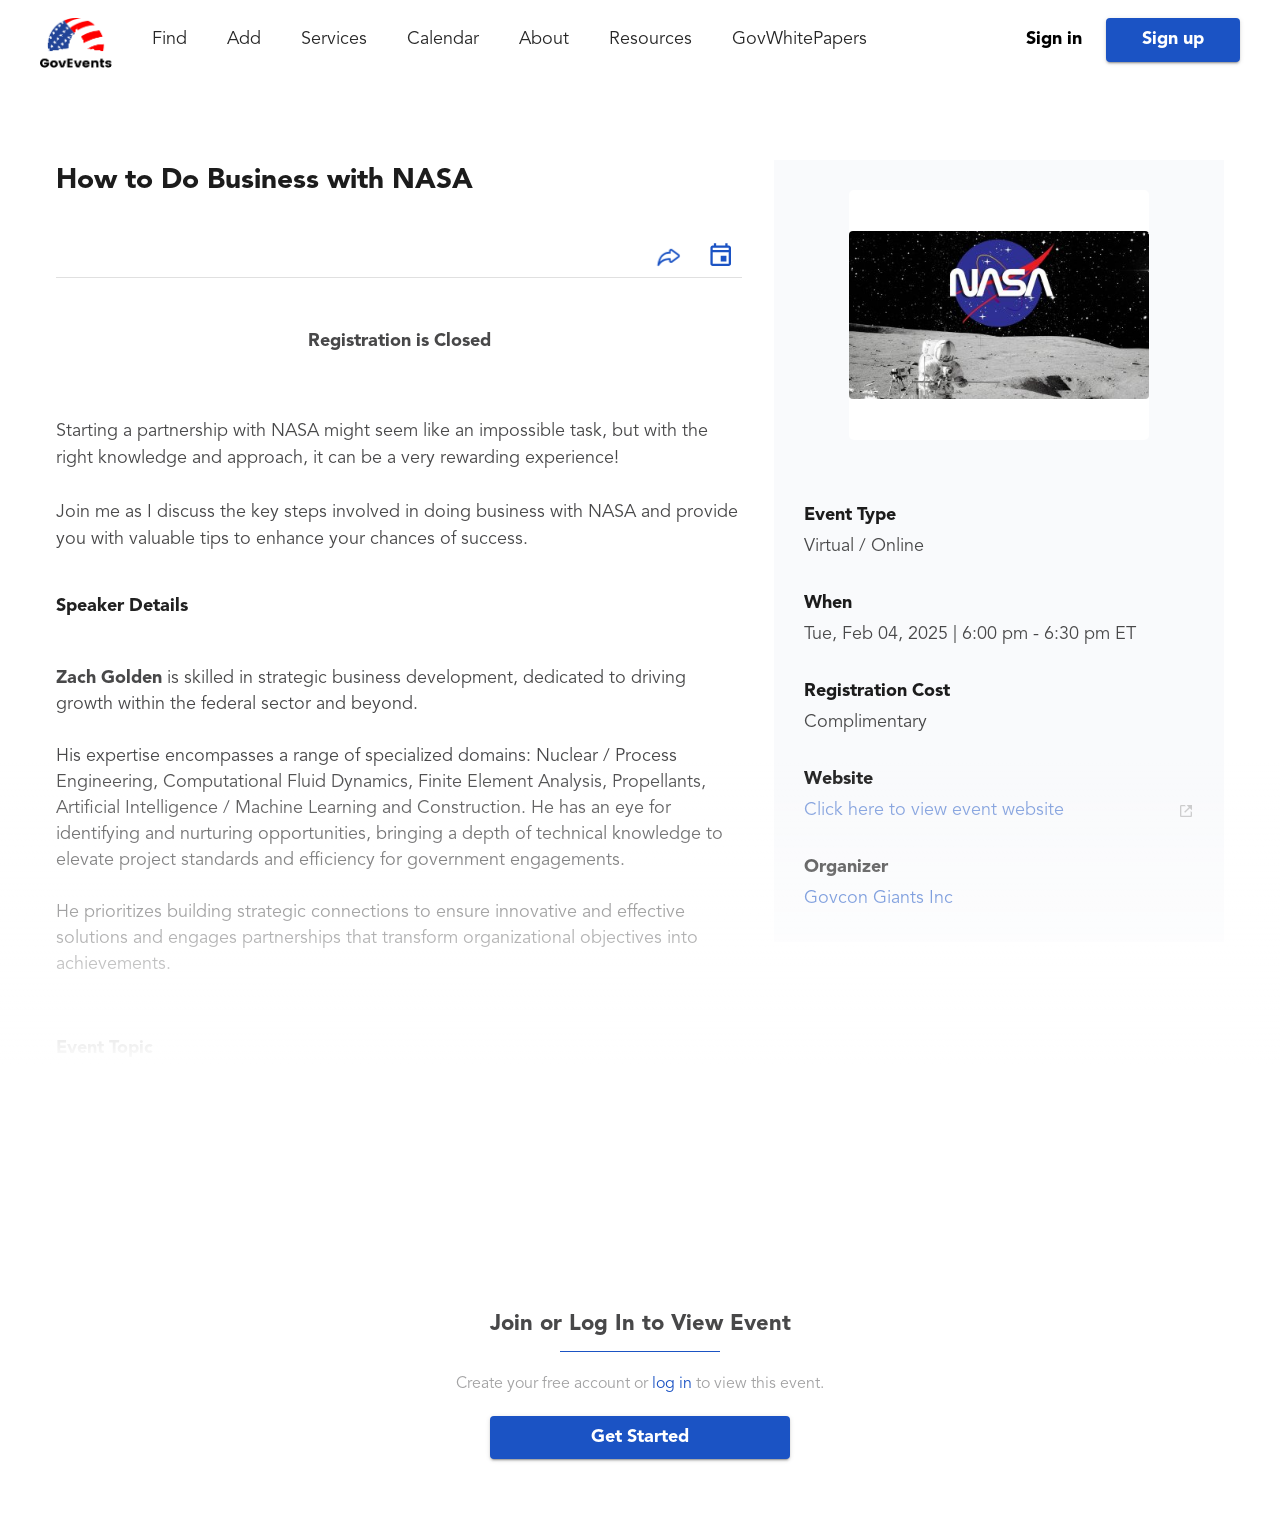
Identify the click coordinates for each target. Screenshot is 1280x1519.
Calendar (443, 39)
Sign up (1173, 39)
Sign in (1054, 39)
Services (334, 39)
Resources (650, 39)
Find (169, 39)
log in (672, 1384)
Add (244, 39)
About (544, 39)
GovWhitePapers (799, 39)
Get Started (640, 1437)
